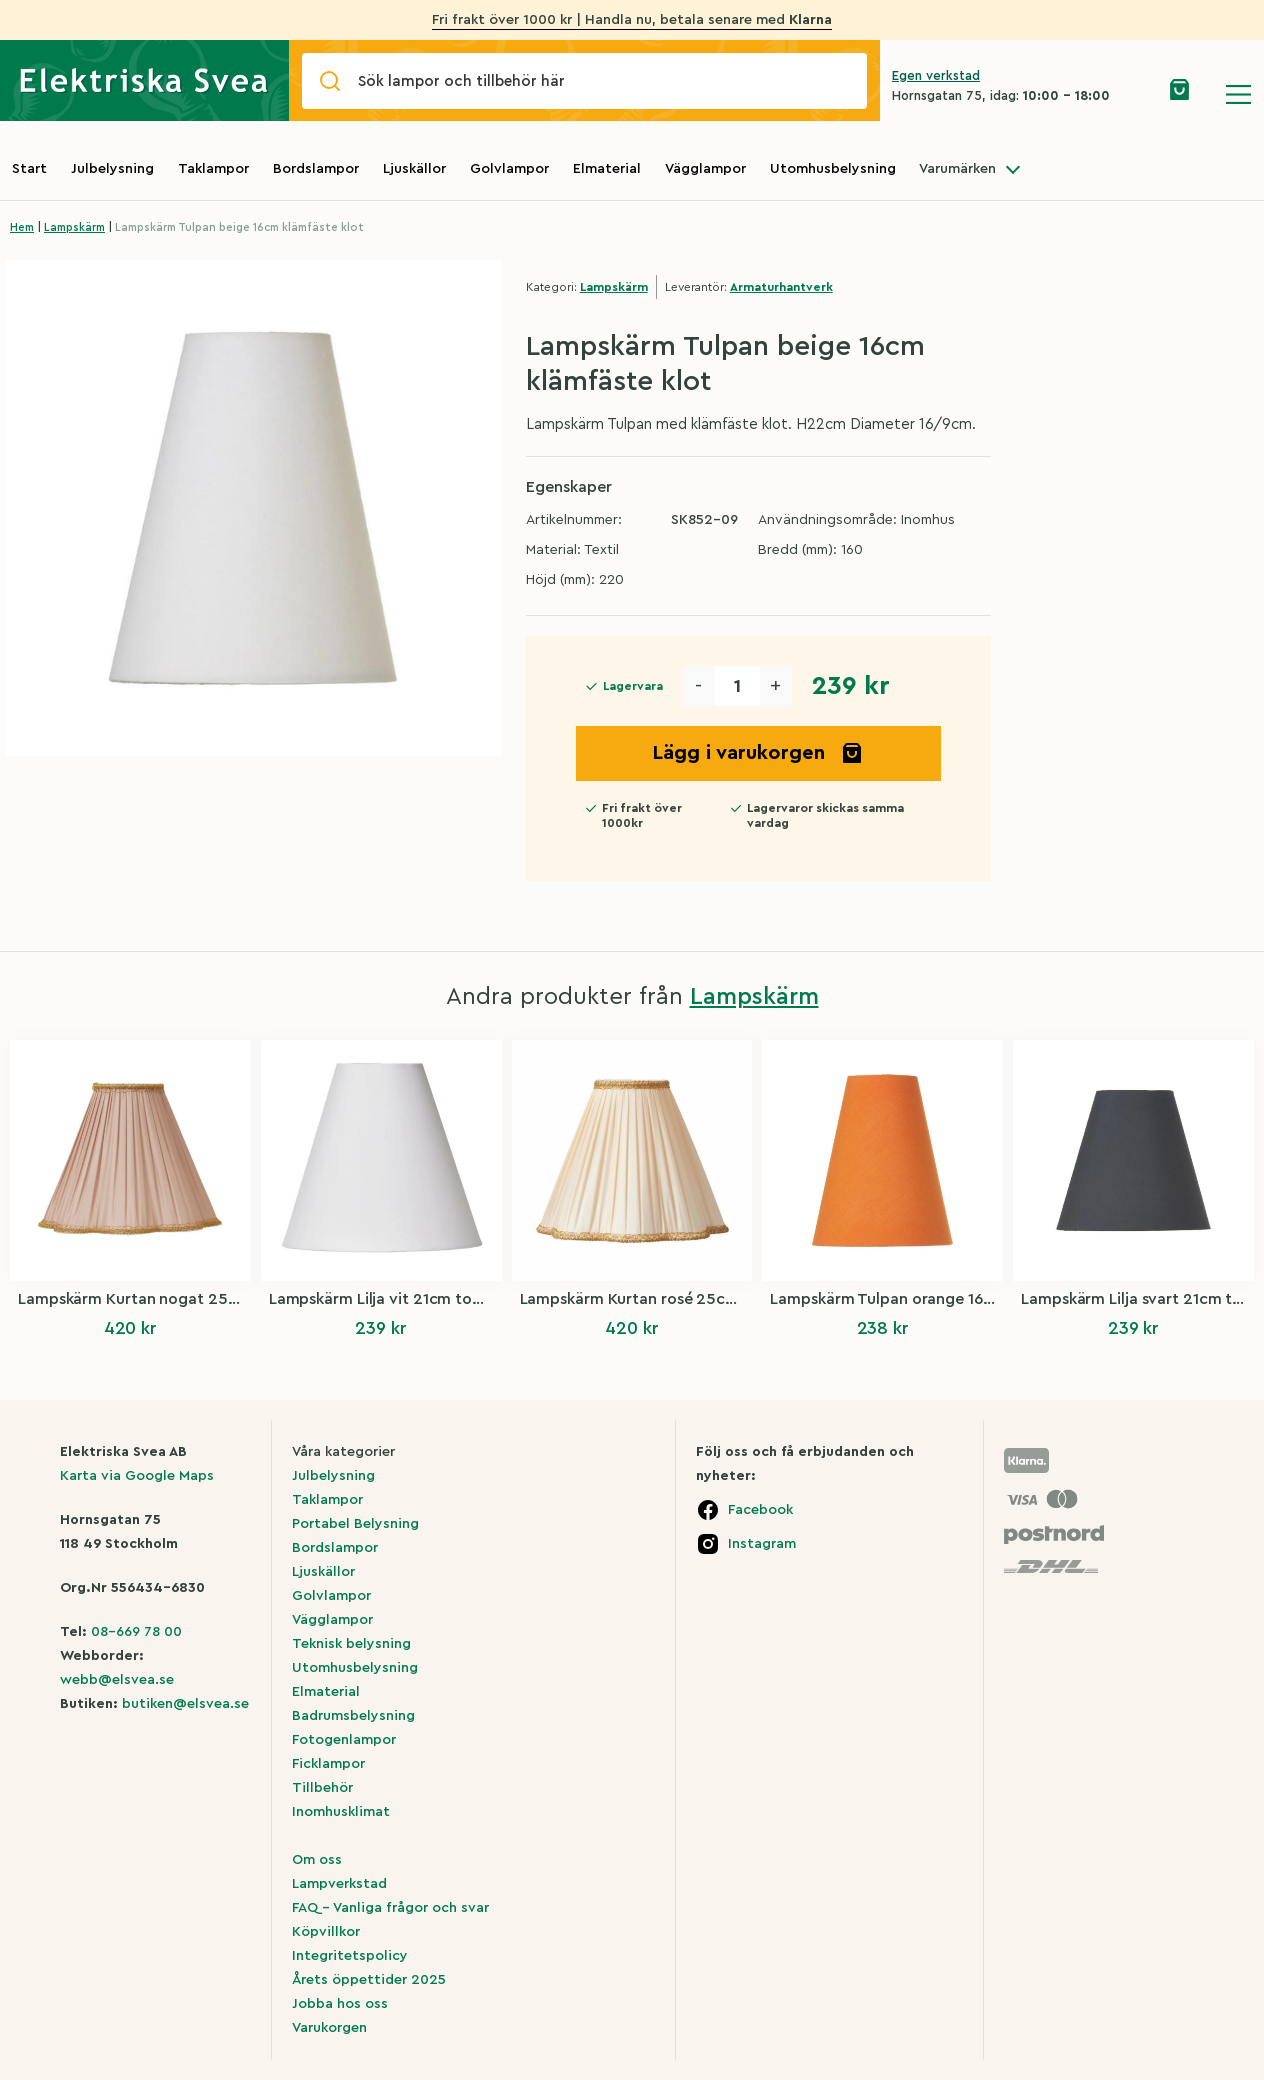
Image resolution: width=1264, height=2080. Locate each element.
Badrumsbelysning (353, 1716)
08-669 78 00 (136, 1632)
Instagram (762, 1544)
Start (29, 169)
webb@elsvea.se (117, 1680)
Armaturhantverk (781, 287)
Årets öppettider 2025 (369, 1980)
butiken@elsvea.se (185, 1704)
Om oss (317, 1860)
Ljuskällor (414, 169)
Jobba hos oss (340, 2004)
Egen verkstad (936, 75)
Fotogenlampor (344, 1740)
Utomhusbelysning (833, 169)
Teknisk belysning (351, 1644)
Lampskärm (74, 227)
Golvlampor (509, 169)
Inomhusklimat (341, 1812)
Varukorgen (329, 2028)
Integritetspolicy (350, 1956)
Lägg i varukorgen (758, 753)
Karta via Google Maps (137, 1476)
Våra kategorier (343, 1452)
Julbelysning (112, 169)
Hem (22, 227)
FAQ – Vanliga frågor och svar (390, 1908)
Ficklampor (328, 1764)
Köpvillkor (326, 1932)
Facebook (760, 1510)
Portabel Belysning (355, 1524)
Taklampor (213, 169)
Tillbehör (322, 1788)
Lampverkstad (339, 1884)
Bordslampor (316, 169)
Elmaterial (607, 169)
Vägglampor (705, 169)
